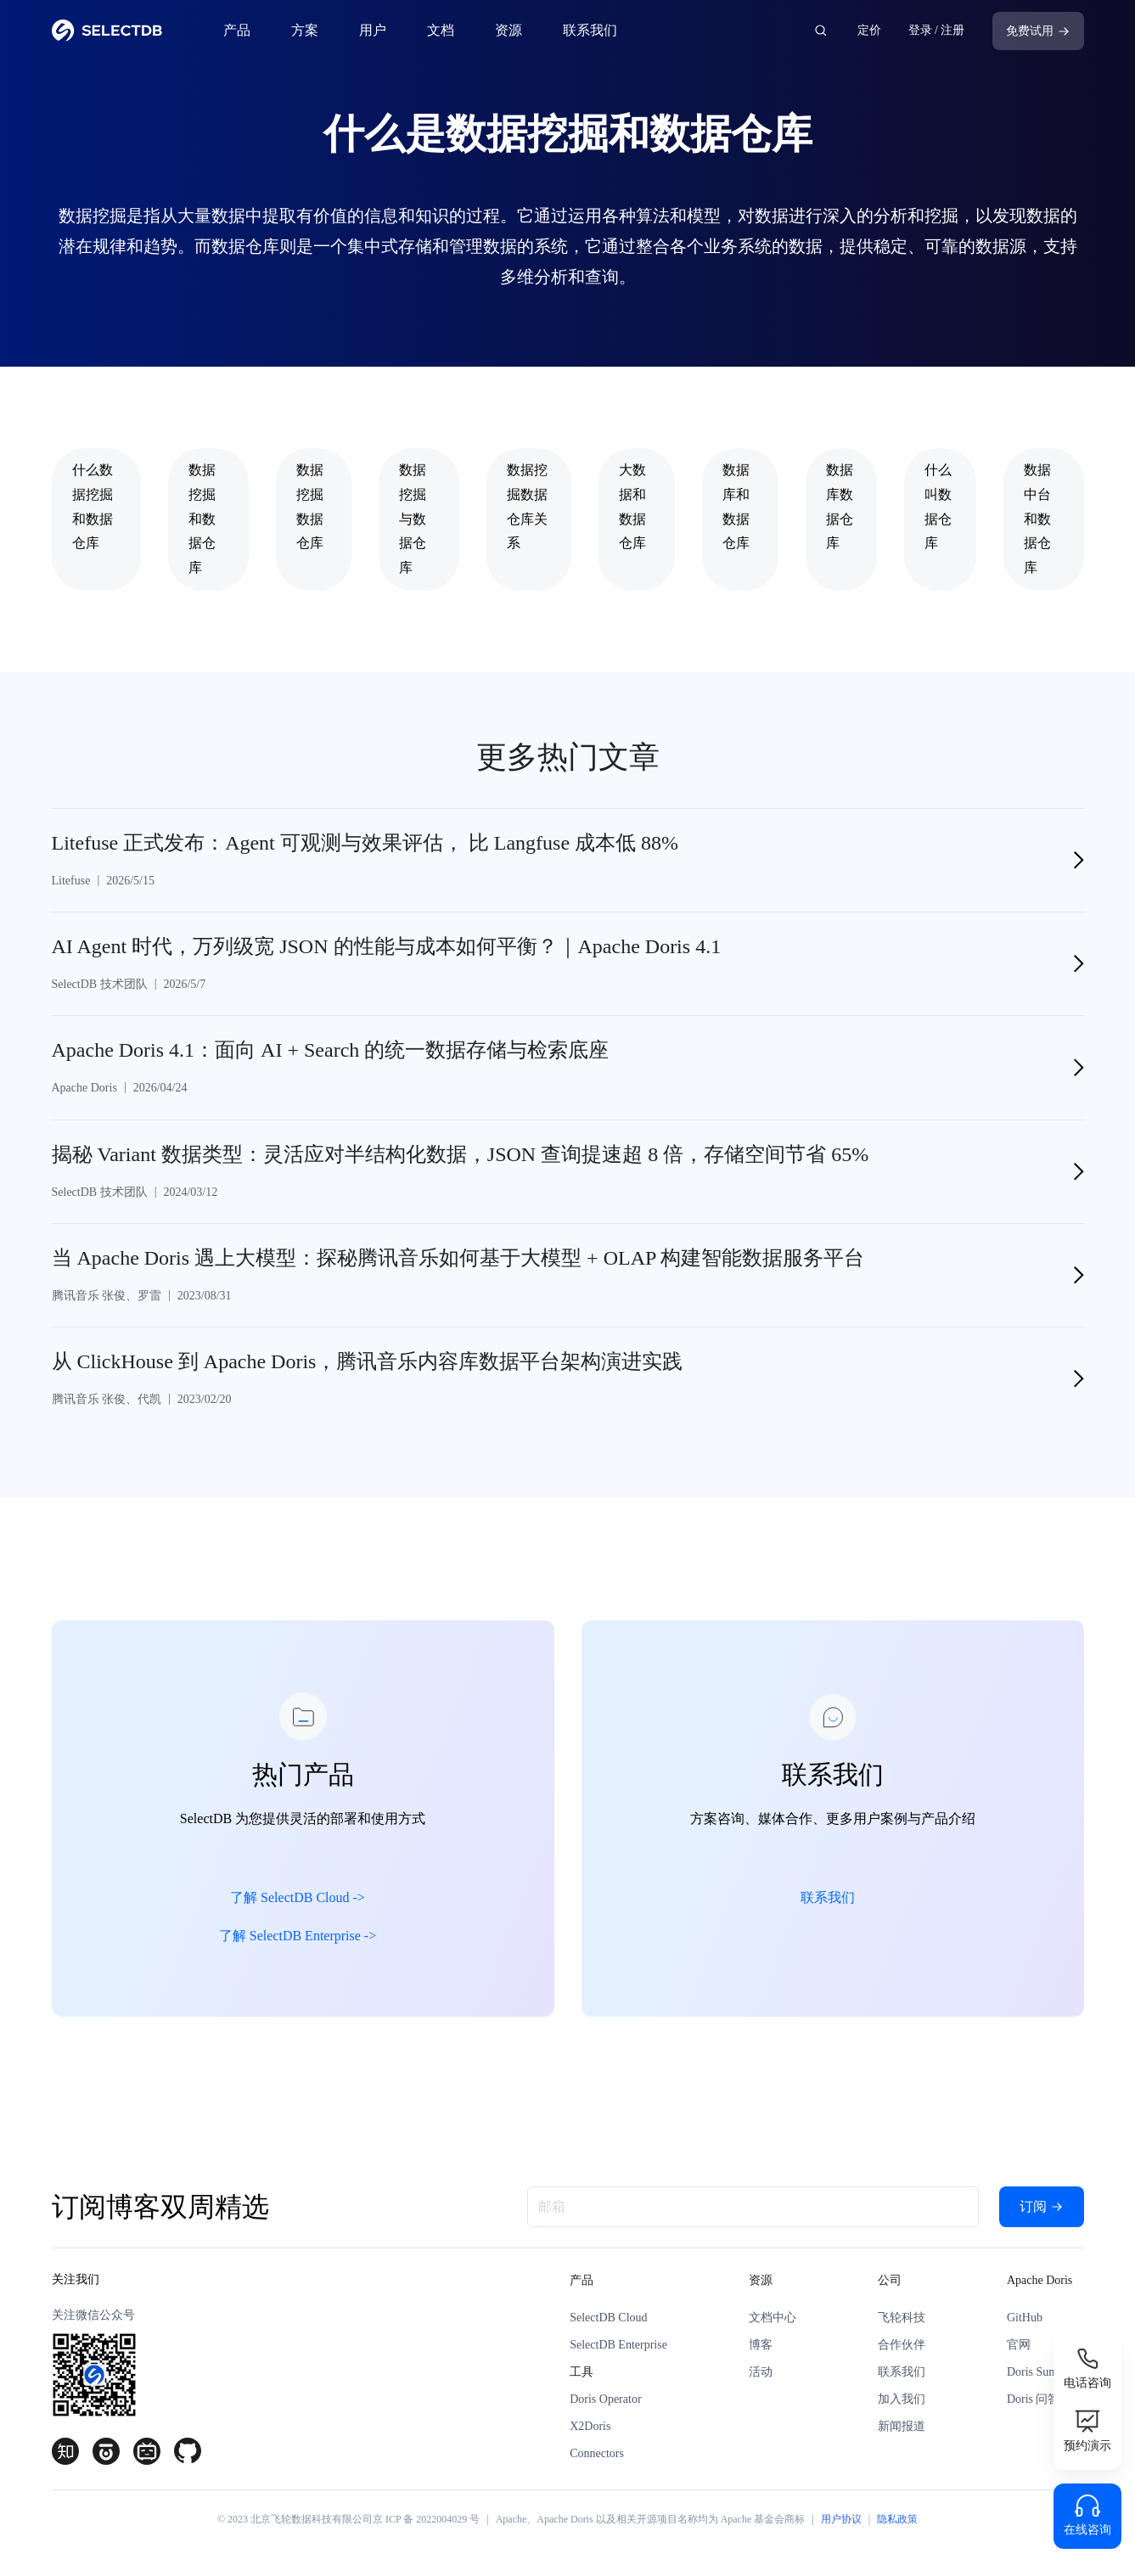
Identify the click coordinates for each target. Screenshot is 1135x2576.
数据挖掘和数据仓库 (202, 519)
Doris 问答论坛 (1045, 2399)
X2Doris (590, 2426)
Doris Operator (605, 2399)
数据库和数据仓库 (736, 506)
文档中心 (772, 2317)
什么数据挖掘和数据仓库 (92, 506)
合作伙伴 (901, 2344)
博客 (761, 2344)
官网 (1019, 2344)
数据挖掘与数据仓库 (412, 519)
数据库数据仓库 (839, 506)
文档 (440, 30)
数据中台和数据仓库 (1037, 519)
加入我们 (901, 2399)
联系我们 (590, 30)
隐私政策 (897, 2519)
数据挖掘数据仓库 (309, 506)
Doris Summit (1040, 2372)
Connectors (597, 2453)
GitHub (1024, 2317)
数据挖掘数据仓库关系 (527, 506)
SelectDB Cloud (608, 2317)
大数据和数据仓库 (632, 506)
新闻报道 (901, 2426)
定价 (869, 30)
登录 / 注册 (936, 30)
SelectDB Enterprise (618, 2344)
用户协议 (841, 2519)
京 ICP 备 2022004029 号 (426, 2519)
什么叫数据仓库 (938, 506)
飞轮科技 (901, 2317)
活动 (761, 2372)
